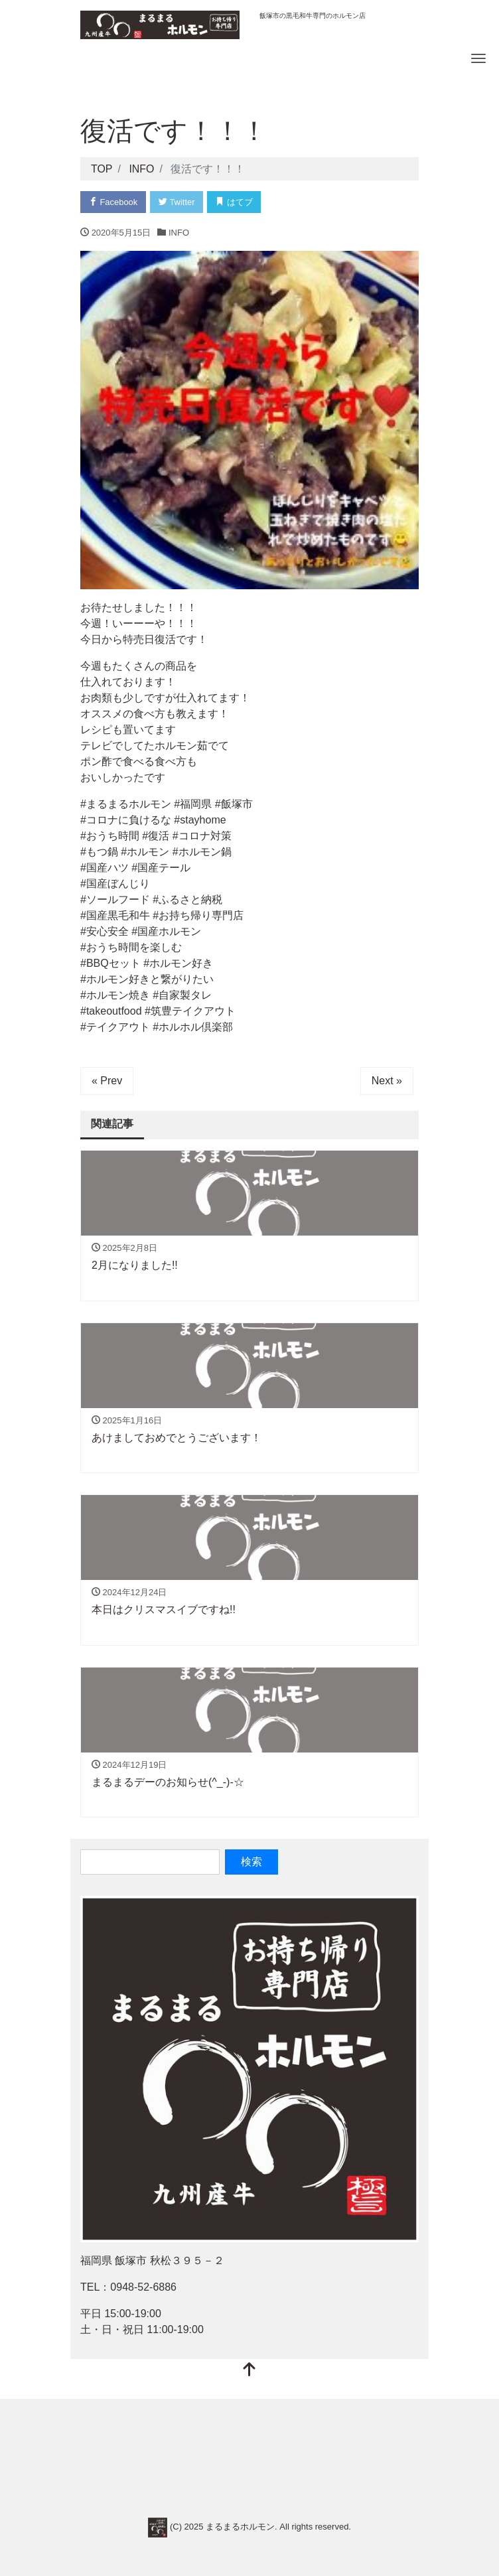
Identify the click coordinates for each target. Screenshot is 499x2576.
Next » (387, 1080)
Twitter (177, 202)
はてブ (234, 202)
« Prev (107, 1080)
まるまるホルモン (240, 2527)
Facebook (113, 202)
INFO (179, 233)
